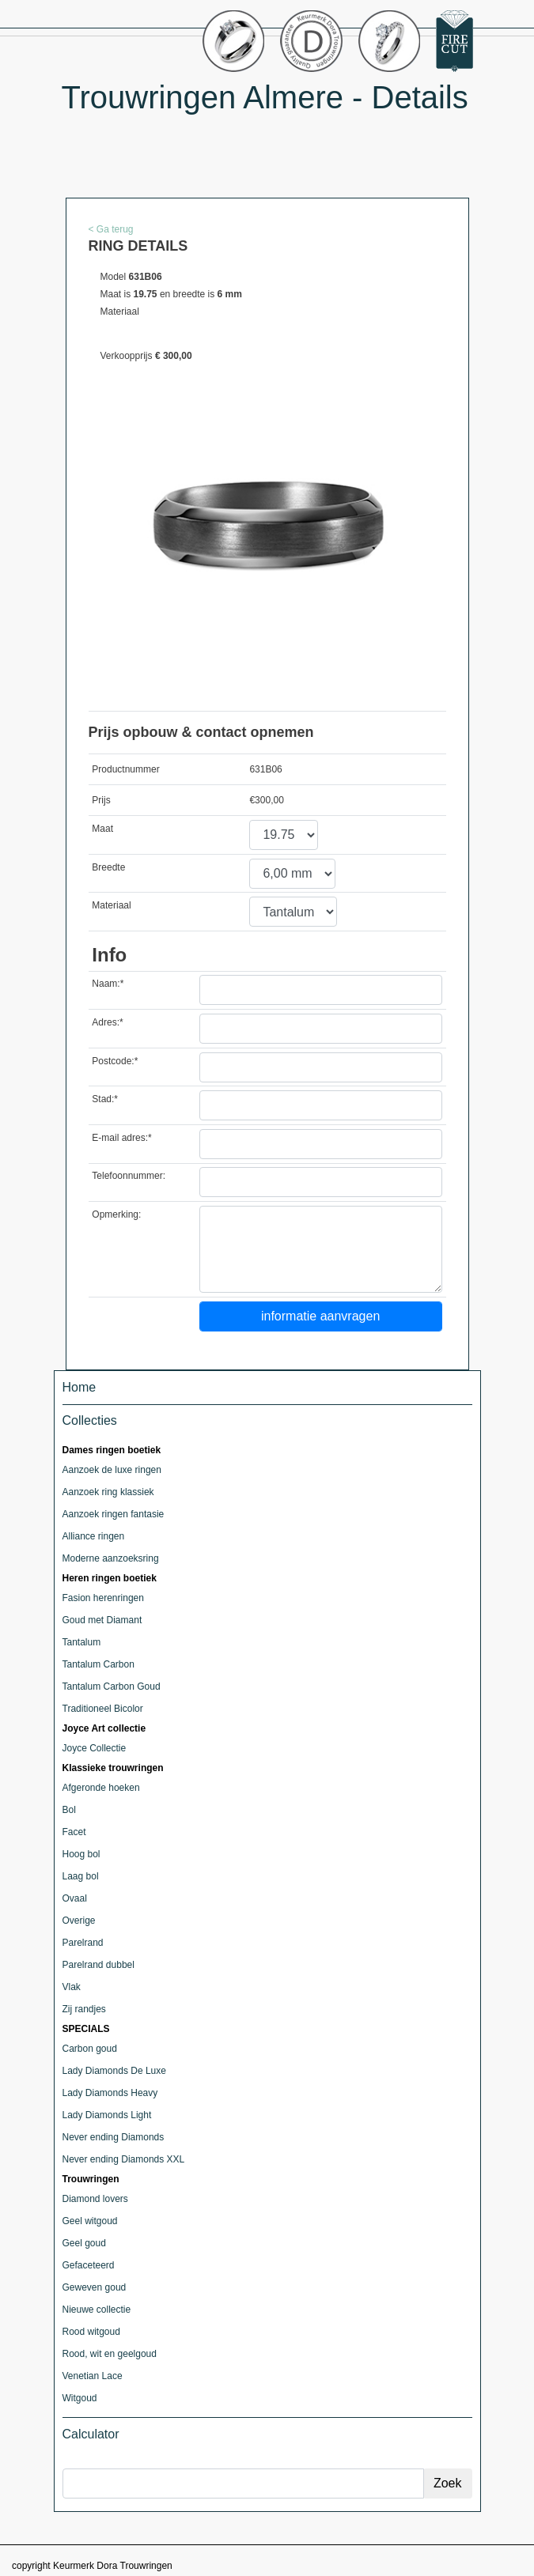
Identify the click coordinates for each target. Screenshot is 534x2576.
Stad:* (105, 1099)
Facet (74, 1832)
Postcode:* (115, 1061)
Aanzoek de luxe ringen (111, 1469)
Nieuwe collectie (96, 2309)
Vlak (71, 1986)
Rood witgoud (91, 2331)
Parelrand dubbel (98, 1964)
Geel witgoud (90, 2221)
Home (79, 1387)
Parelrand (83, 1942)
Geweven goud (94, 2287)
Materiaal (111, 905)
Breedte (108, 867)
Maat (102, 828)
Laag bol (80, 1876)
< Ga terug (111, 229)
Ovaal (74, 1898)
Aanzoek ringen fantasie (113, 1514)
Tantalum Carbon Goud (111, 1686)
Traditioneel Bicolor (102, 1708)
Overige (79, 1920)
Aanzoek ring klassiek (108, 1492)
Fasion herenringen (103, 1597)
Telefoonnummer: (128, 1175)
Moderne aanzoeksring (110, 1558)
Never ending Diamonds (113, 2137)
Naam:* (107, 983)
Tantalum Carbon (98, 1664)
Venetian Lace (92, 2375)
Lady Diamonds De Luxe (114, 2070)
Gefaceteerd (88, 2265)
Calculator (90, 2434)
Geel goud (84, 2243)
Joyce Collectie (94, 1748)
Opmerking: (116, 1214)
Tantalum (81, 1642)
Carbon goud (89, 2048)
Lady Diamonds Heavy (110, 2092)
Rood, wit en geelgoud (109, 2353)
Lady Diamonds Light (107, 2115)
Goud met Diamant (102, 1620)
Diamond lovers (95, 2198)
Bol (69, 1809)
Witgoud (79, 2398)
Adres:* (107, 1022)
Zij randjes (84, 2009)
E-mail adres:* (121, 1137)
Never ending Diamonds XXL (123, 2159)
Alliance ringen (93, 1536)
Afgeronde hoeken (101, 1787)
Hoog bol (81, 1854)
